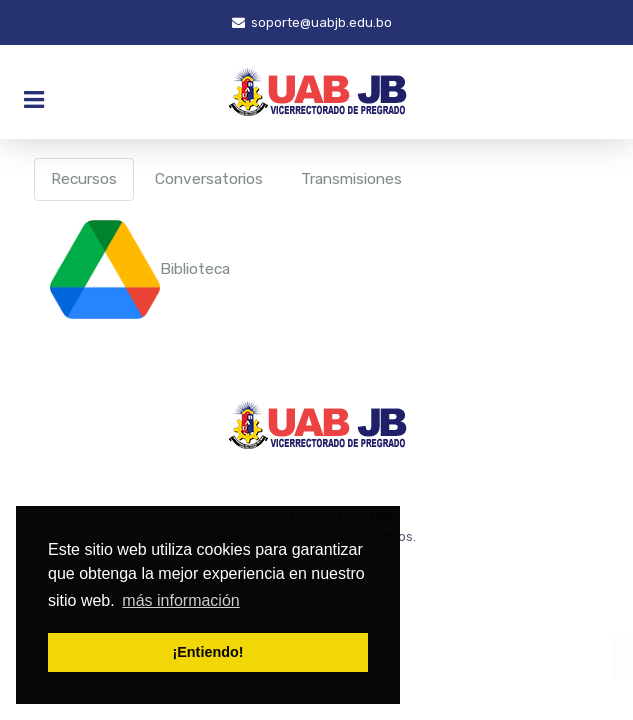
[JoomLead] (316, 92)
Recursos (84, 178)
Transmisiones (351, 178)
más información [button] (180, 600)
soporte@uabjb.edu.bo (312, 22)
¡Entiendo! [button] (207, 652)
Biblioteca (140, 268)
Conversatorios (209, 178)
